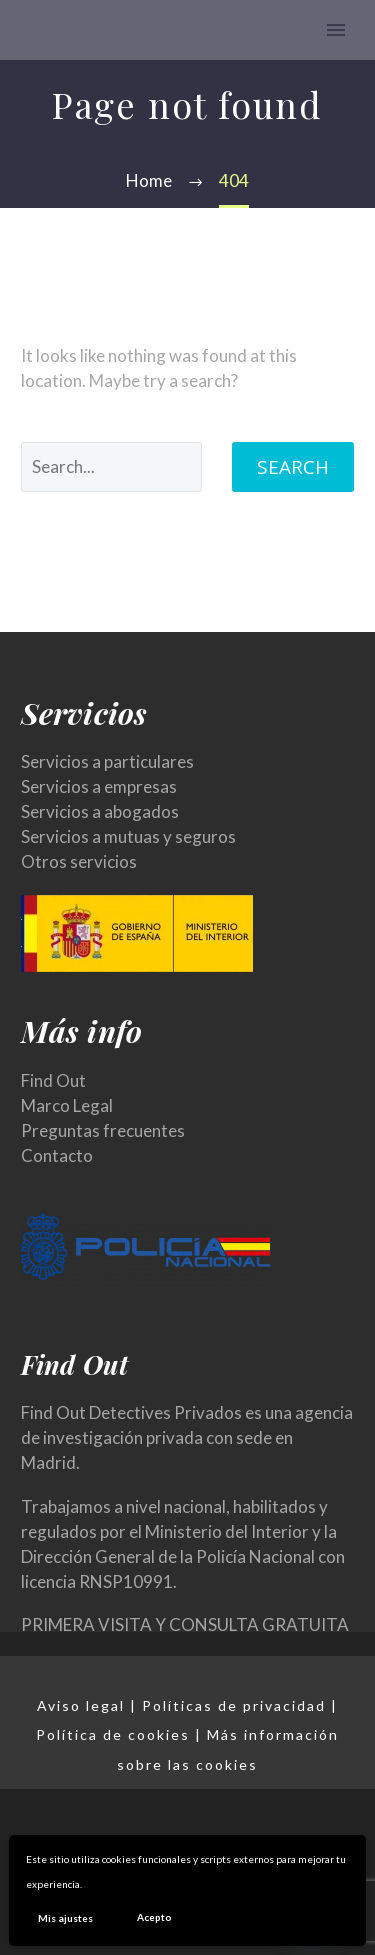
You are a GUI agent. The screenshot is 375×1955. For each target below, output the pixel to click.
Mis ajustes (65, 1918)
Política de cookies (113, 1734)
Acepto (154, 1917)
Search (293, 467)
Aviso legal (81, 1705)
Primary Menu (336, 30)
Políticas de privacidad (234, 1705)
